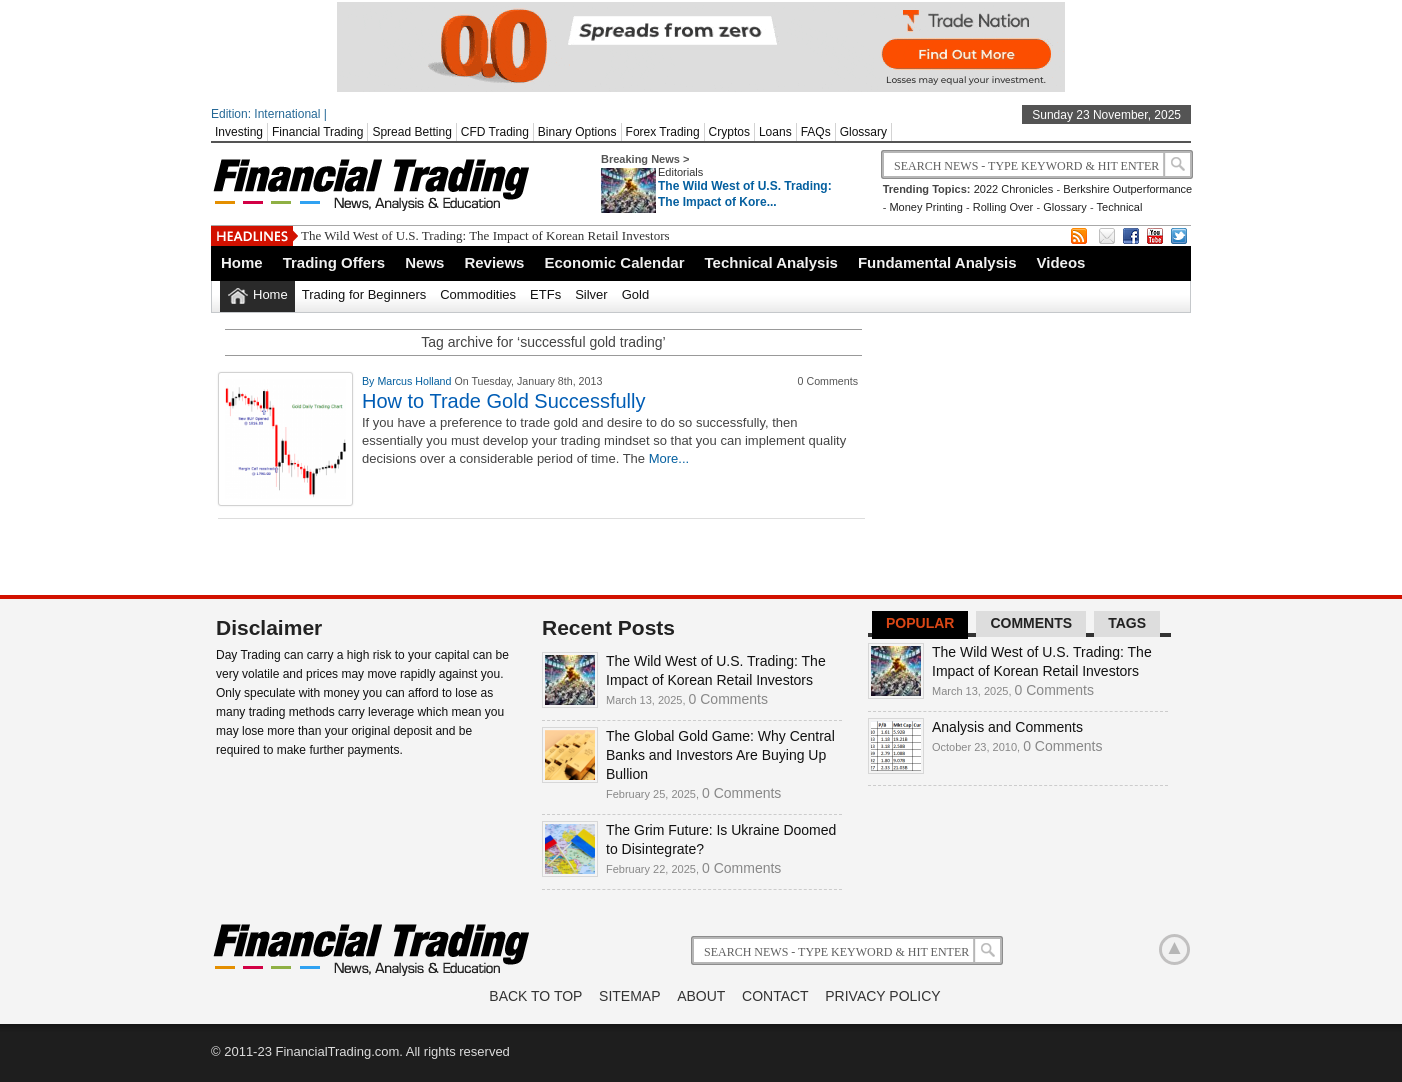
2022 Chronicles (1014, 189)
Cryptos (729, 132)
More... (669, 458)
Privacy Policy (882, 996)
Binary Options (577, 132)
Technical (1120, 207)
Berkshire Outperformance (1127, 189)
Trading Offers (334, 262)
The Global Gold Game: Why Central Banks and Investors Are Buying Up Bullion (720, 755)
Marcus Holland (415, 381)
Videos (1061, 262)
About (701, 996)
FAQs (816, 132)
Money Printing (925, 207)
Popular (920, 623)
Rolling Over (1003, 207)
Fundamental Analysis (937, 262)
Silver (591, 294)
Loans (775, 132)
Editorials (680, 172)
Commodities (478, 294)
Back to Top (535, 996)
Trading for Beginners (364, 294)
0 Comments (728, 699)
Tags (1127, 623)
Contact (775, 996)
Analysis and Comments (1007, 727)
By (369, 381)
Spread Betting (411, 132)
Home (242, 262)
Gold (635, 294)
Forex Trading (663, 132)
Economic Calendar (614, 262)
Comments (1031, 623)
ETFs (545, 294)
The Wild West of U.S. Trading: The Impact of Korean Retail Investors (485, 235)
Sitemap (629, 996)
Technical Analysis (771, 262)
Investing (239, 132)
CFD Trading (495, 132)
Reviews (494, 262)
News (424, 262)
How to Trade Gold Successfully (503, 401)
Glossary (863, 132)
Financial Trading (317, 132)
